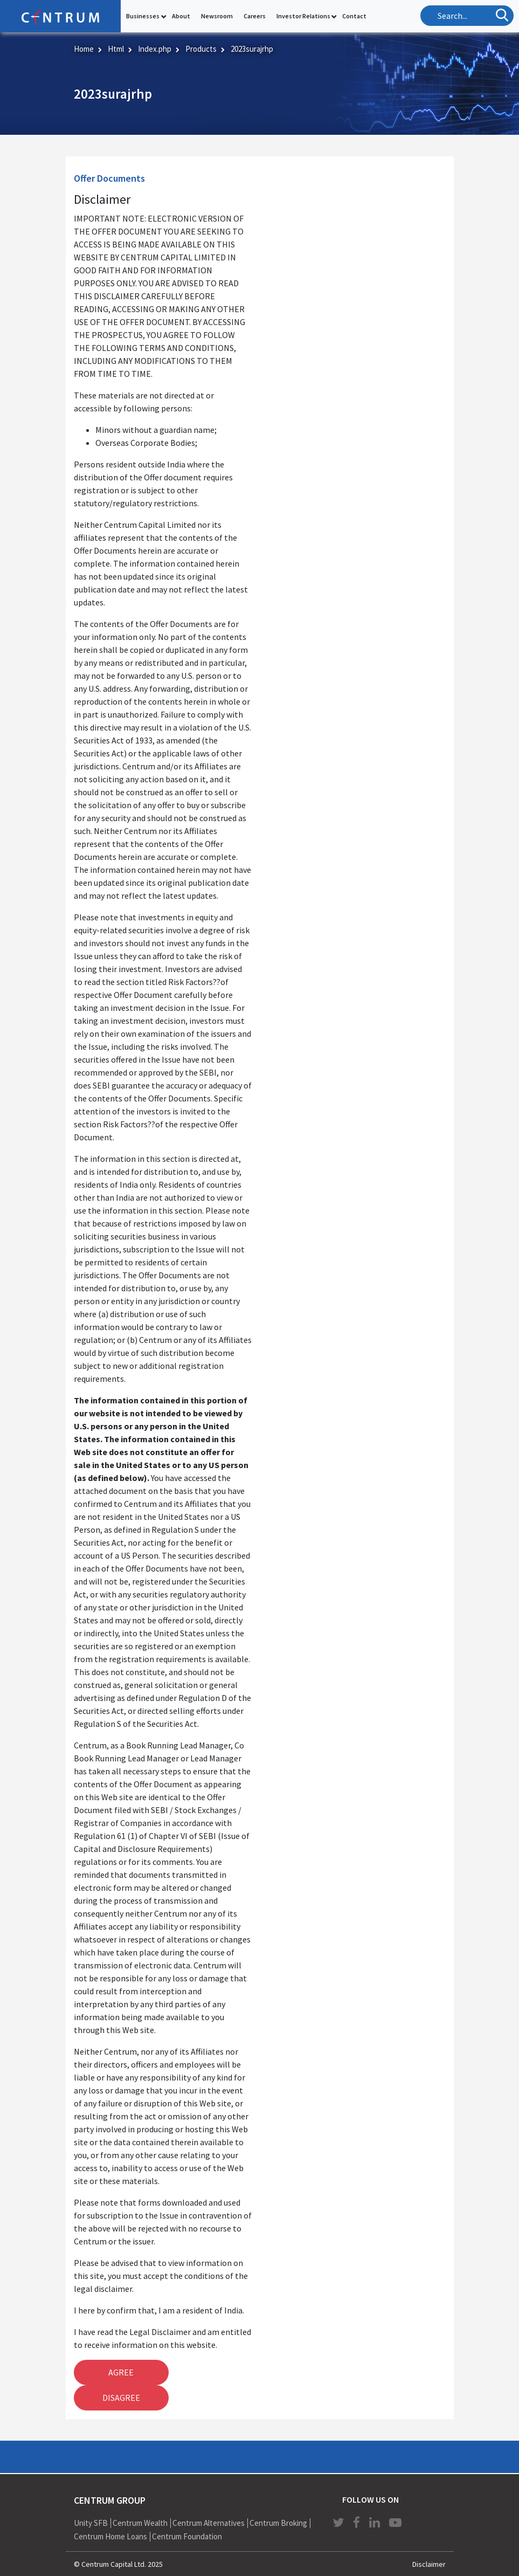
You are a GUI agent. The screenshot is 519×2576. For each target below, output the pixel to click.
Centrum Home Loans (110, 2536)
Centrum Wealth (140, 2523)
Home (84, 49)
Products (201, 49)
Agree (121, 2372)
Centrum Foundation (187, 2536)
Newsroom (217, 16)
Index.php (154, 49)
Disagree (121, 2397)
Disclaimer (429, 2564)
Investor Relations (303, 16)
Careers (255, 16)
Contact (354, 16)
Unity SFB (91, 2523)
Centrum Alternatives (208, 2523)
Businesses (143, 16)
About (181, 16)
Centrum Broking (278, 2523)
